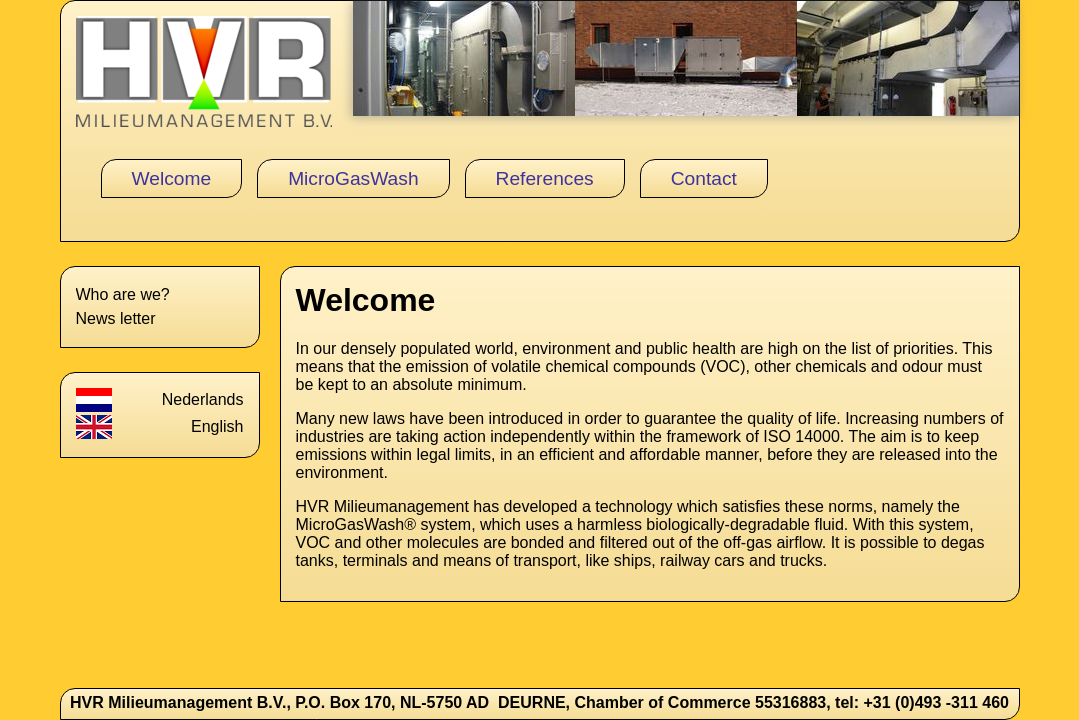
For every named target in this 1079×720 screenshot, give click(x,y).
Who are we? (123, 294)
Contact (704, 178)
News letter (116, 318)
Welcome (172, 178)
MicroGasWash (353, 178)
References (545, 178)
